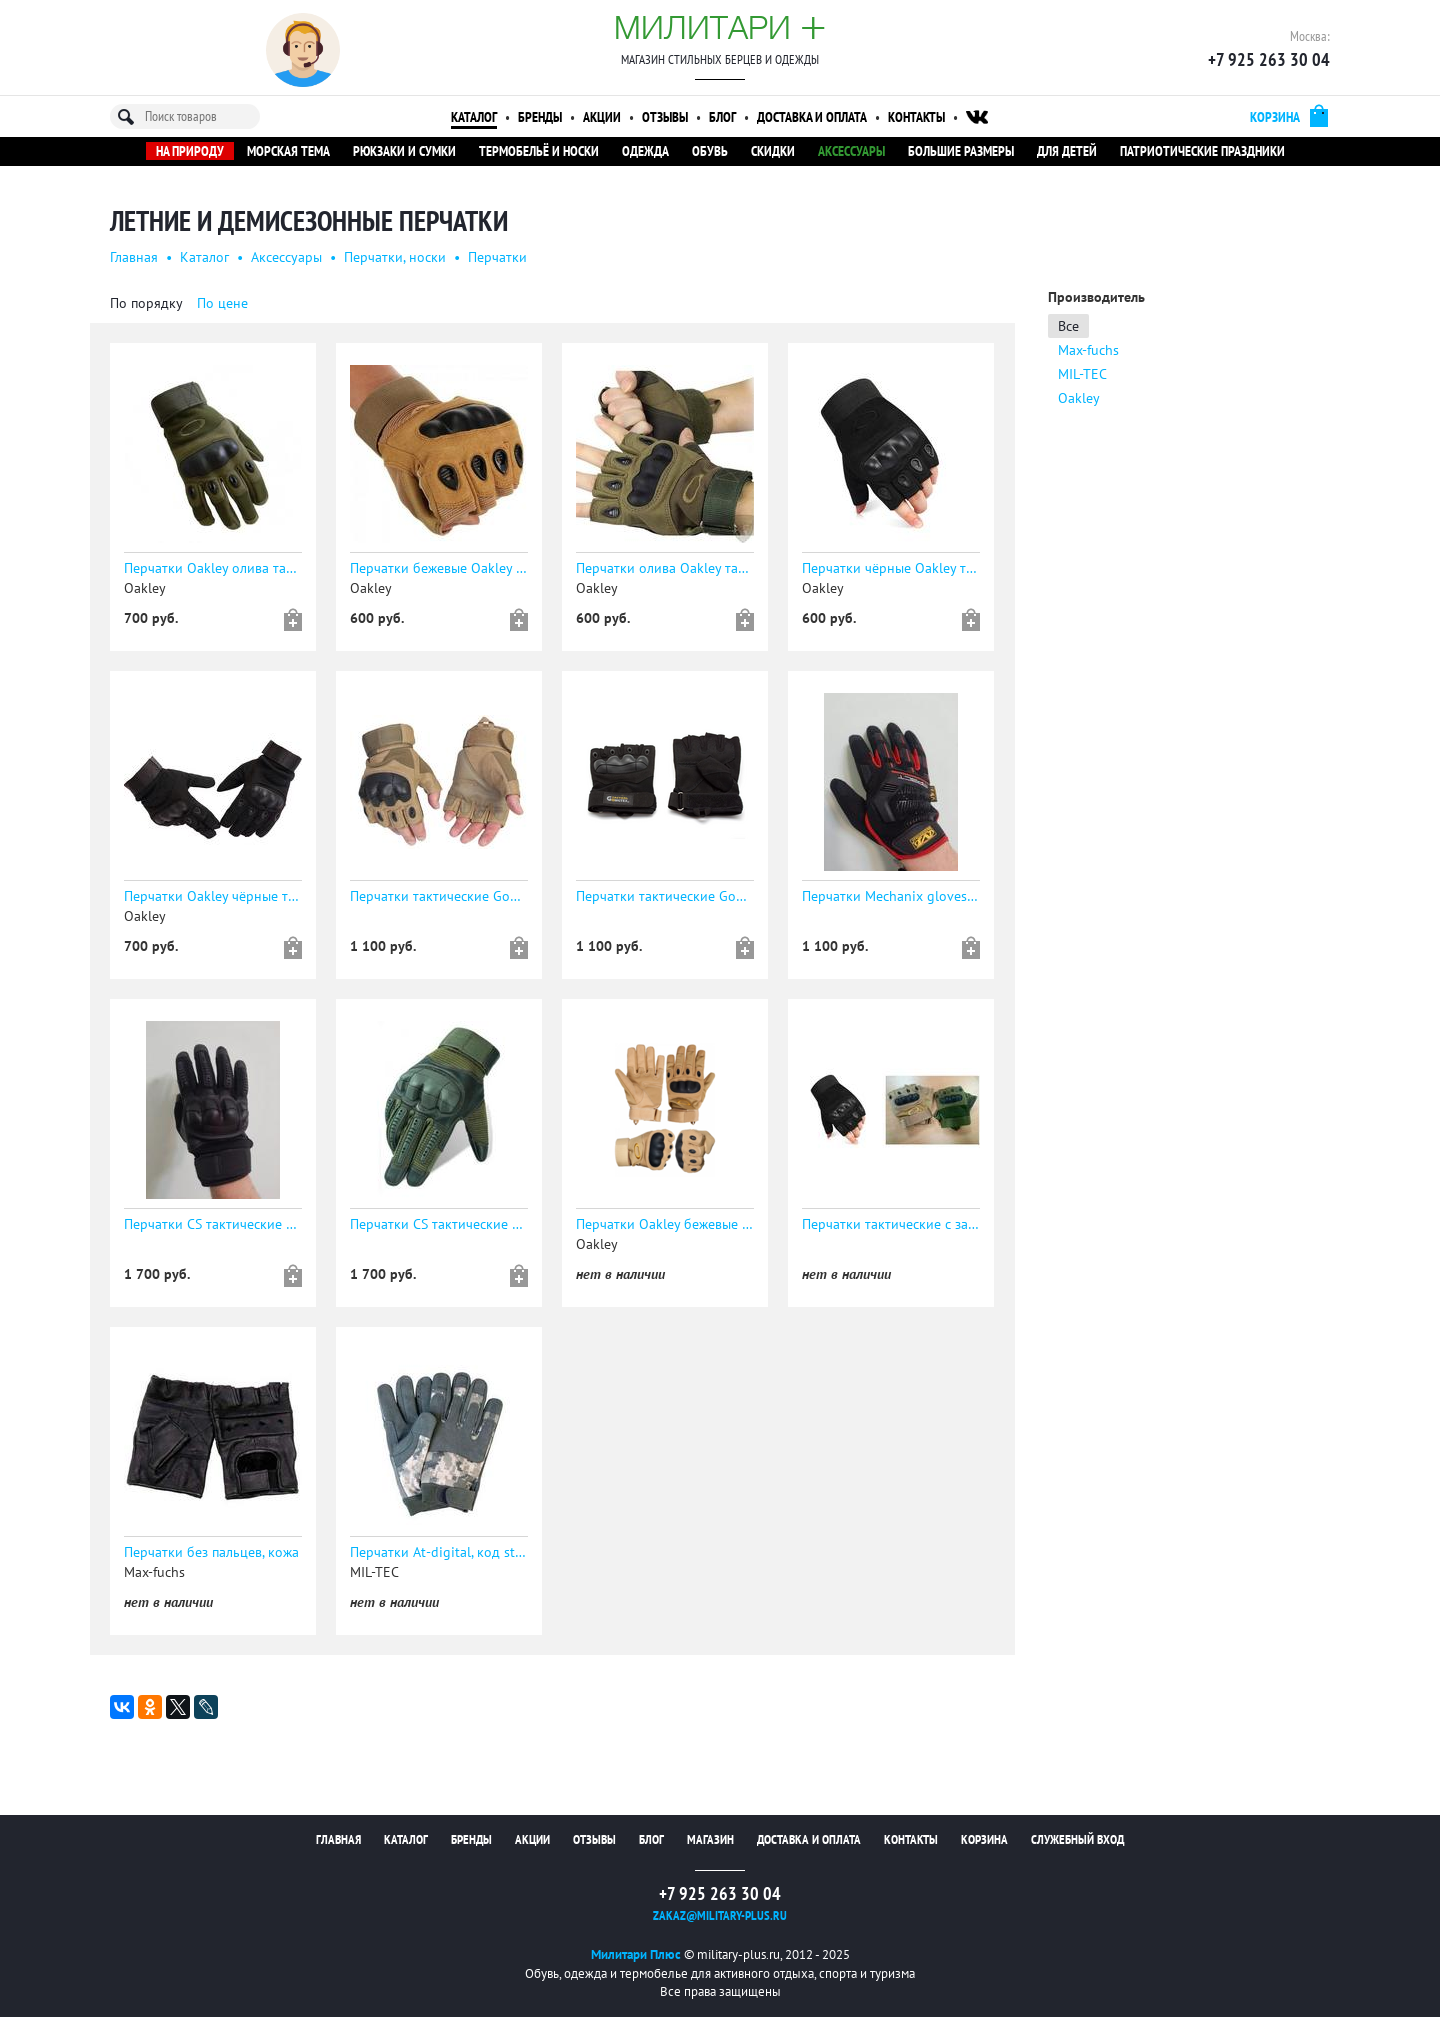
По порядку (146, 303)
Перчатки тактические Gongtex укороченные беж (439, 896)
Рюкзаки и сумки (404, 151)
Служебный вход (1077, 1839)
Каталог (474, 117)
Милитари (720, 27)
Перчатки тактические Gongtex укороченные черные (665, 896)
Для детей (1067, 151)
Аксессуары (851, 151)
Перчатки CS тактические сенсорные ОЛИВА (439, 1224)
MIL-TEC (1082, 374)
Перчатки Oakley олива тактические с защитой (213, 568)
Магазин (710, 1839)
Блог (722, 117)
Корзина (984, 1839)
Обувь (710, 151)
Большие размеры (961, 151)
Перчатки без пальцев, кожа (211, 1552)
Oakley (1079, 398)
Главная (134, 257)
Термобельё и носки (539, 151)
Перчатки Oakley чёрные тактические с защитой (213, 896)
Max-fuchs (1088, 350)
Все (1068, 326)
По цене (222, 303)
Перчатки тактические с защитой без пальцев (891, 1224)
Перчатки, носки (395, 257)
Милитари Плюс (636, 1954)
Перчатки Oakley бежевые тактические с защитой (665, 1224)
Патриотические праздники (1202, 151)
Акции (602, 117)
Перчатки (497, 257)
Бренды (540, 117)
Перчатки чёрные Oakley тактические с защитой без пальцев (891, 568)
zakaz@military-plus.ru (720, 1915)
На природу (190, 151)
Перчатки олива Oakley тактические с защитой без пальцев (665, 568)
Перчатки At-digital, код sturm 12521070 (439, 1552)
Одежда (645, 151)
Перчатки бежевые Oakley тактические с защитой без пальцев (439, 568)
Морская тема (288, 151)
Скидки (773, 151)
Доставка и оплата (812, 117)
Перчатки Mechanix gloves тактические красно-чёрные (891, 896)
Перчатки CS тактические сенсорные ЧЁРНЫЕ (213, 1224)
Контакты (916, 117)
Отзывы (665, 117)
